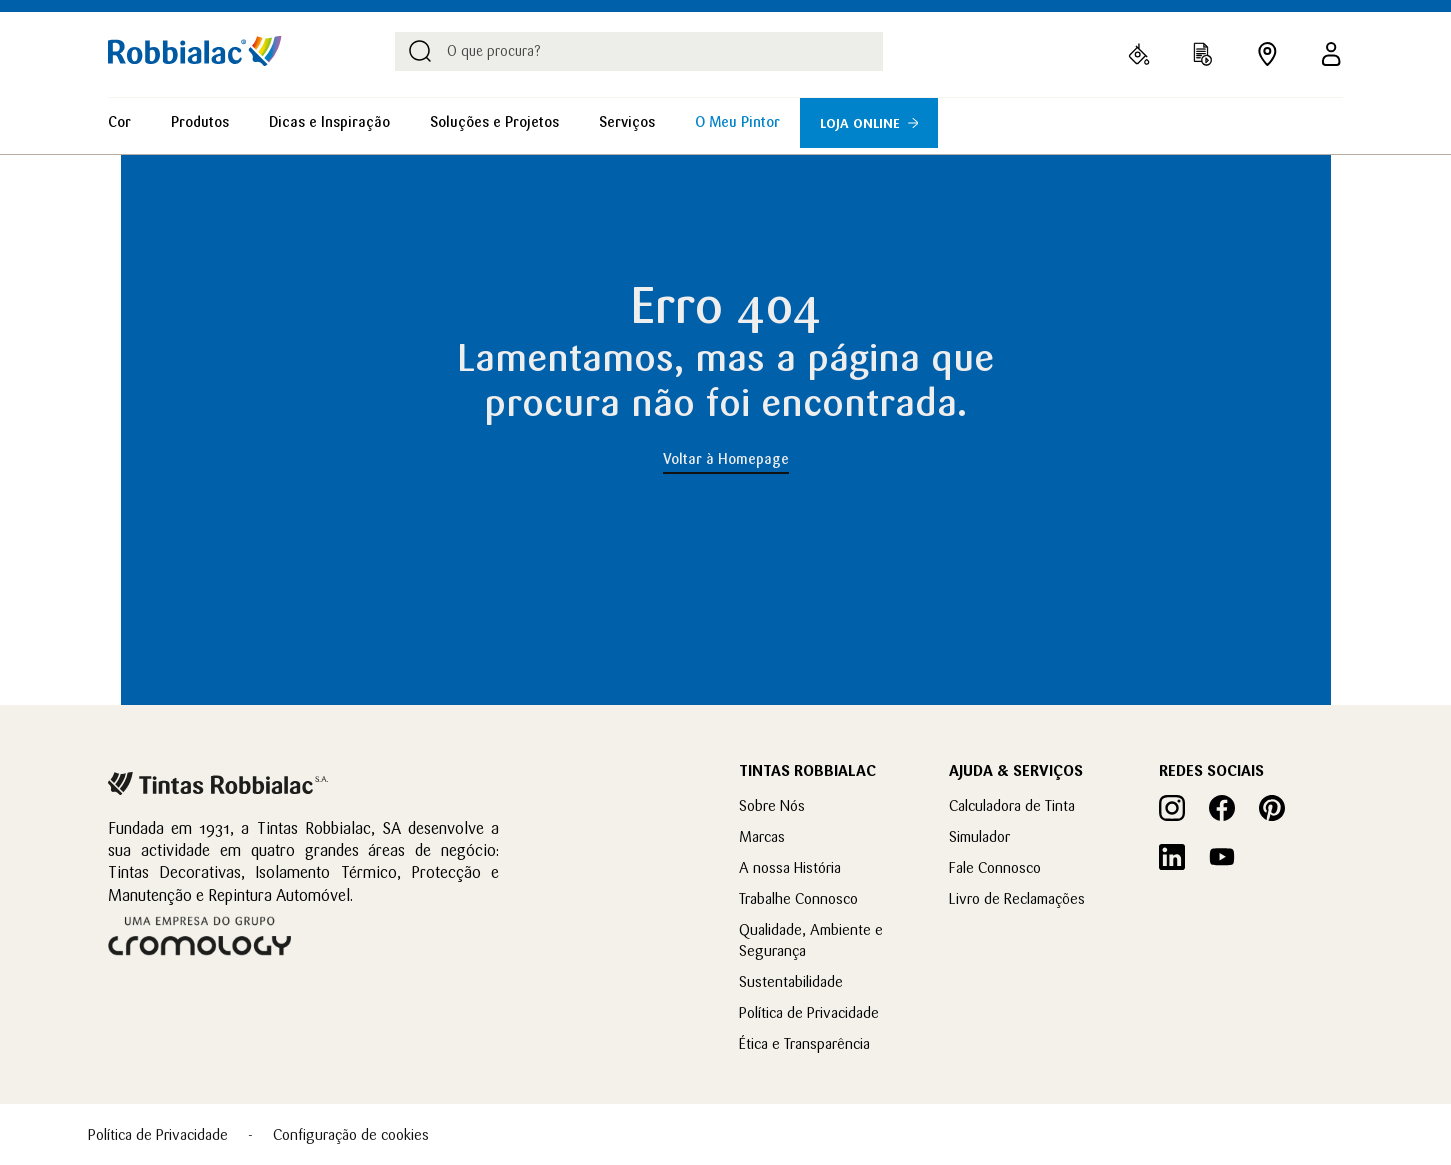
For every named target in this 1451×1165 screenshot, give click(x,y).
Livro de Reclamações (1017, 898)
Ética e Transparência (804, 1043)
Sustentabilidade (791, 981)
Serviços (627, 122)
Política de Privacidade (809, 1012)
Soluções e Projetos (494, 122)
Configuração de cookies (351, 1134)
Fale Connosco (995, 867)
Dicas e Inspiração (329, 122)
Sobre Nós (772, 805)
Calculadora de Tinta (1012, 805)
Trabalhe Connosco (798, 898)
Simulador (979, 836)
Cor (119, 122)
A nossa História (790, 867)
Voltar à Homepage (726, 459)
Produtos (200, 122)
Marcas (762, 836)
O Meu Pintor (737, 122)
